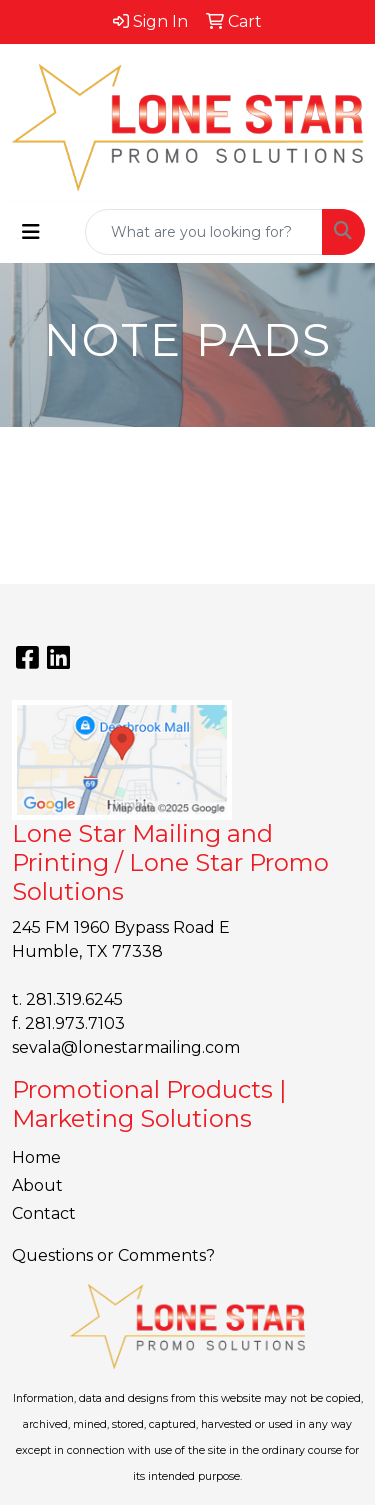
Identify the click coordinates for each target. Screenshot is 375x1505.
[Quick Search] (204, 232)
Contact (44, 1213)
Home (36, 1157)
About (37, 1185)
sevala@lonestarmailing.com (126, 1047)
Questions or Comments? (113, 1255)
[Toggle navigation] (31, 232)
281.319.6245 (74, 999)
